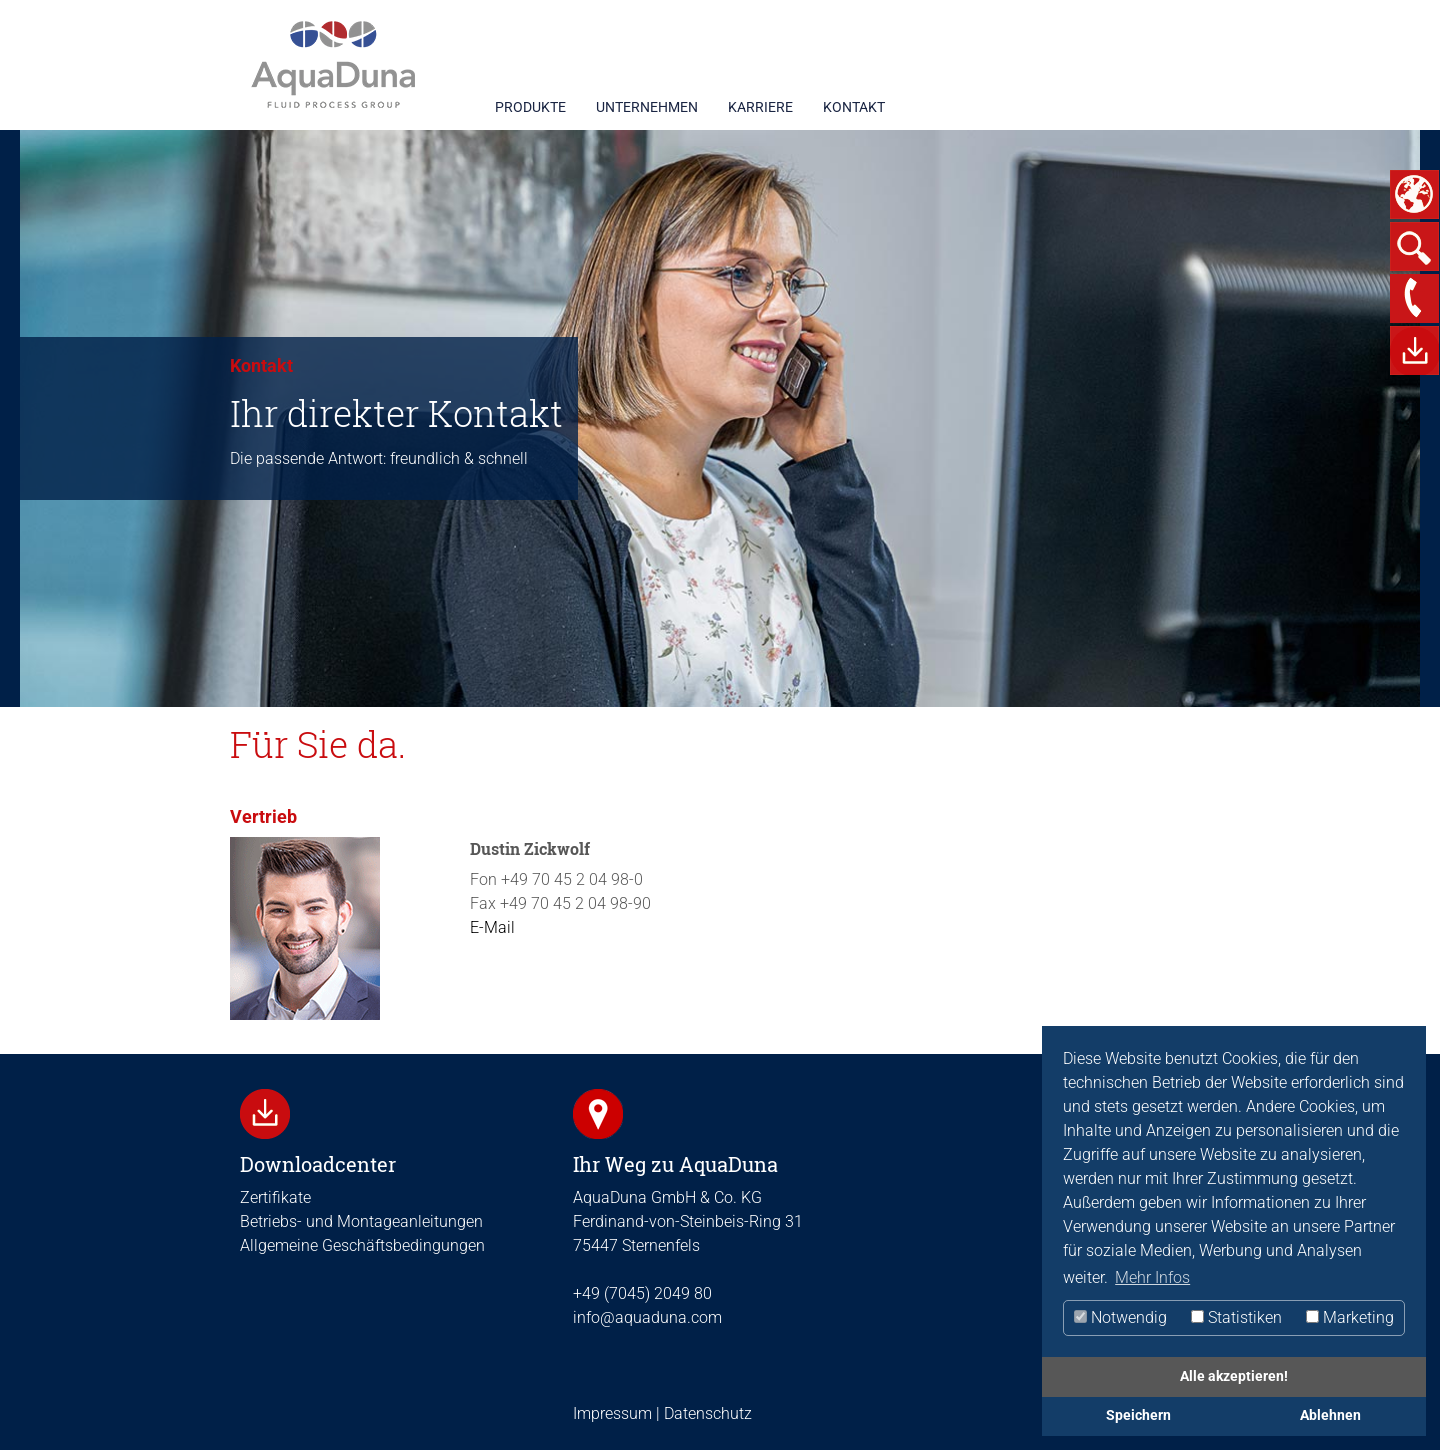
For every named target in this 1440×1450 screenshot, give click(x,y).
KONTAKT (854, 107)
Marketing (1350, 1317)
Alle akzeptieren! (1234, 1376)
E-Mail (492, 927)
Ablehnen (1330, 1415)
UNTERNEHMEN (647, 107)
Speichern (1138, 1415)
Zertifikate (275, 1197)
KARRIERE (760, 107)
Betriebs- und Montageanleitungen (361, 1221)
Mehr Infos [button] (1152, 1277)
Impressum (612, 1413)
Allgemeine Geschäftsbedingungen (362, 1245)
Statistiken (1236, 1317)
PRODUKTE (530, 107)
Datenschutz (706, 1413)
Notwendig (1120, 1317)
